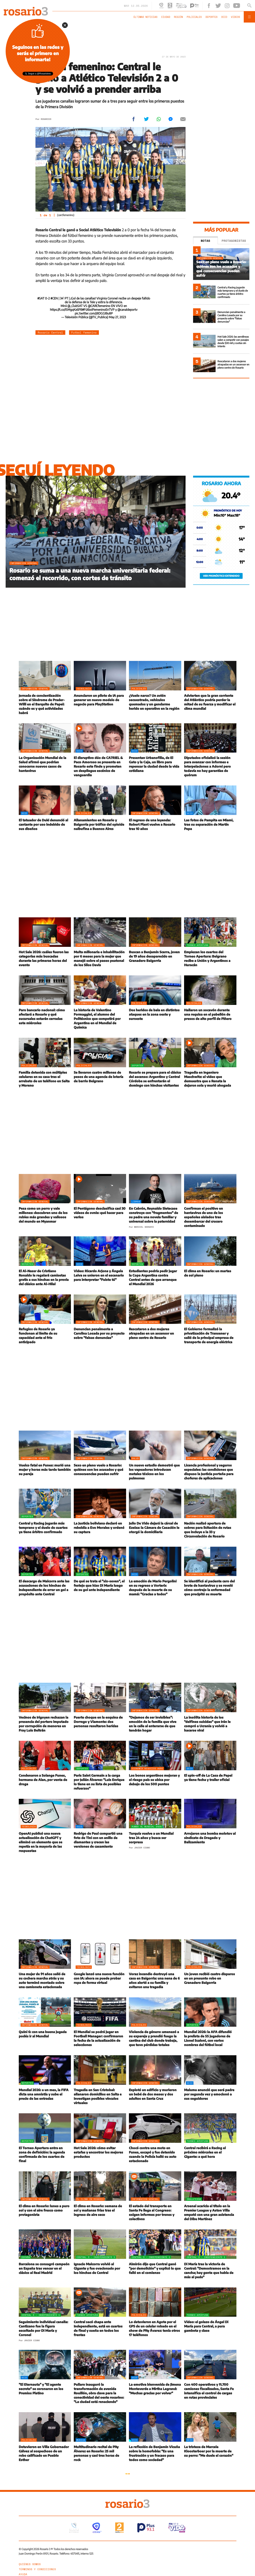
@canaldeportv (127, 309)
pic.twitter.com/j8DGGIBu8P (94, 313)
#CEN (54, 298)
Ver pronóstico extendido (221, 575)
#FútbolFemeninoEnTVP (98, 309)
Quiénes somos (30, 2564)
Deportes (211, 17)
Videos (235, 17)
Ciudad (165, 17)
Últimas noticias (145, 17)
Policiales (194, 17)
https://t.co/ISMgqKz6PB (66, 309)
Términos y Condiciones (37, 2569)
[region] (127, 38)
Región (178, 17)
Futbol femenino (84, 332)
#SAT (40, 298)
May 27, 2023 (117, 317)
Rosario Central (50, 332)
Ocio (224, 17)
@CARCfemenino (99, 306)
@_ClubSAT (75, 306)
